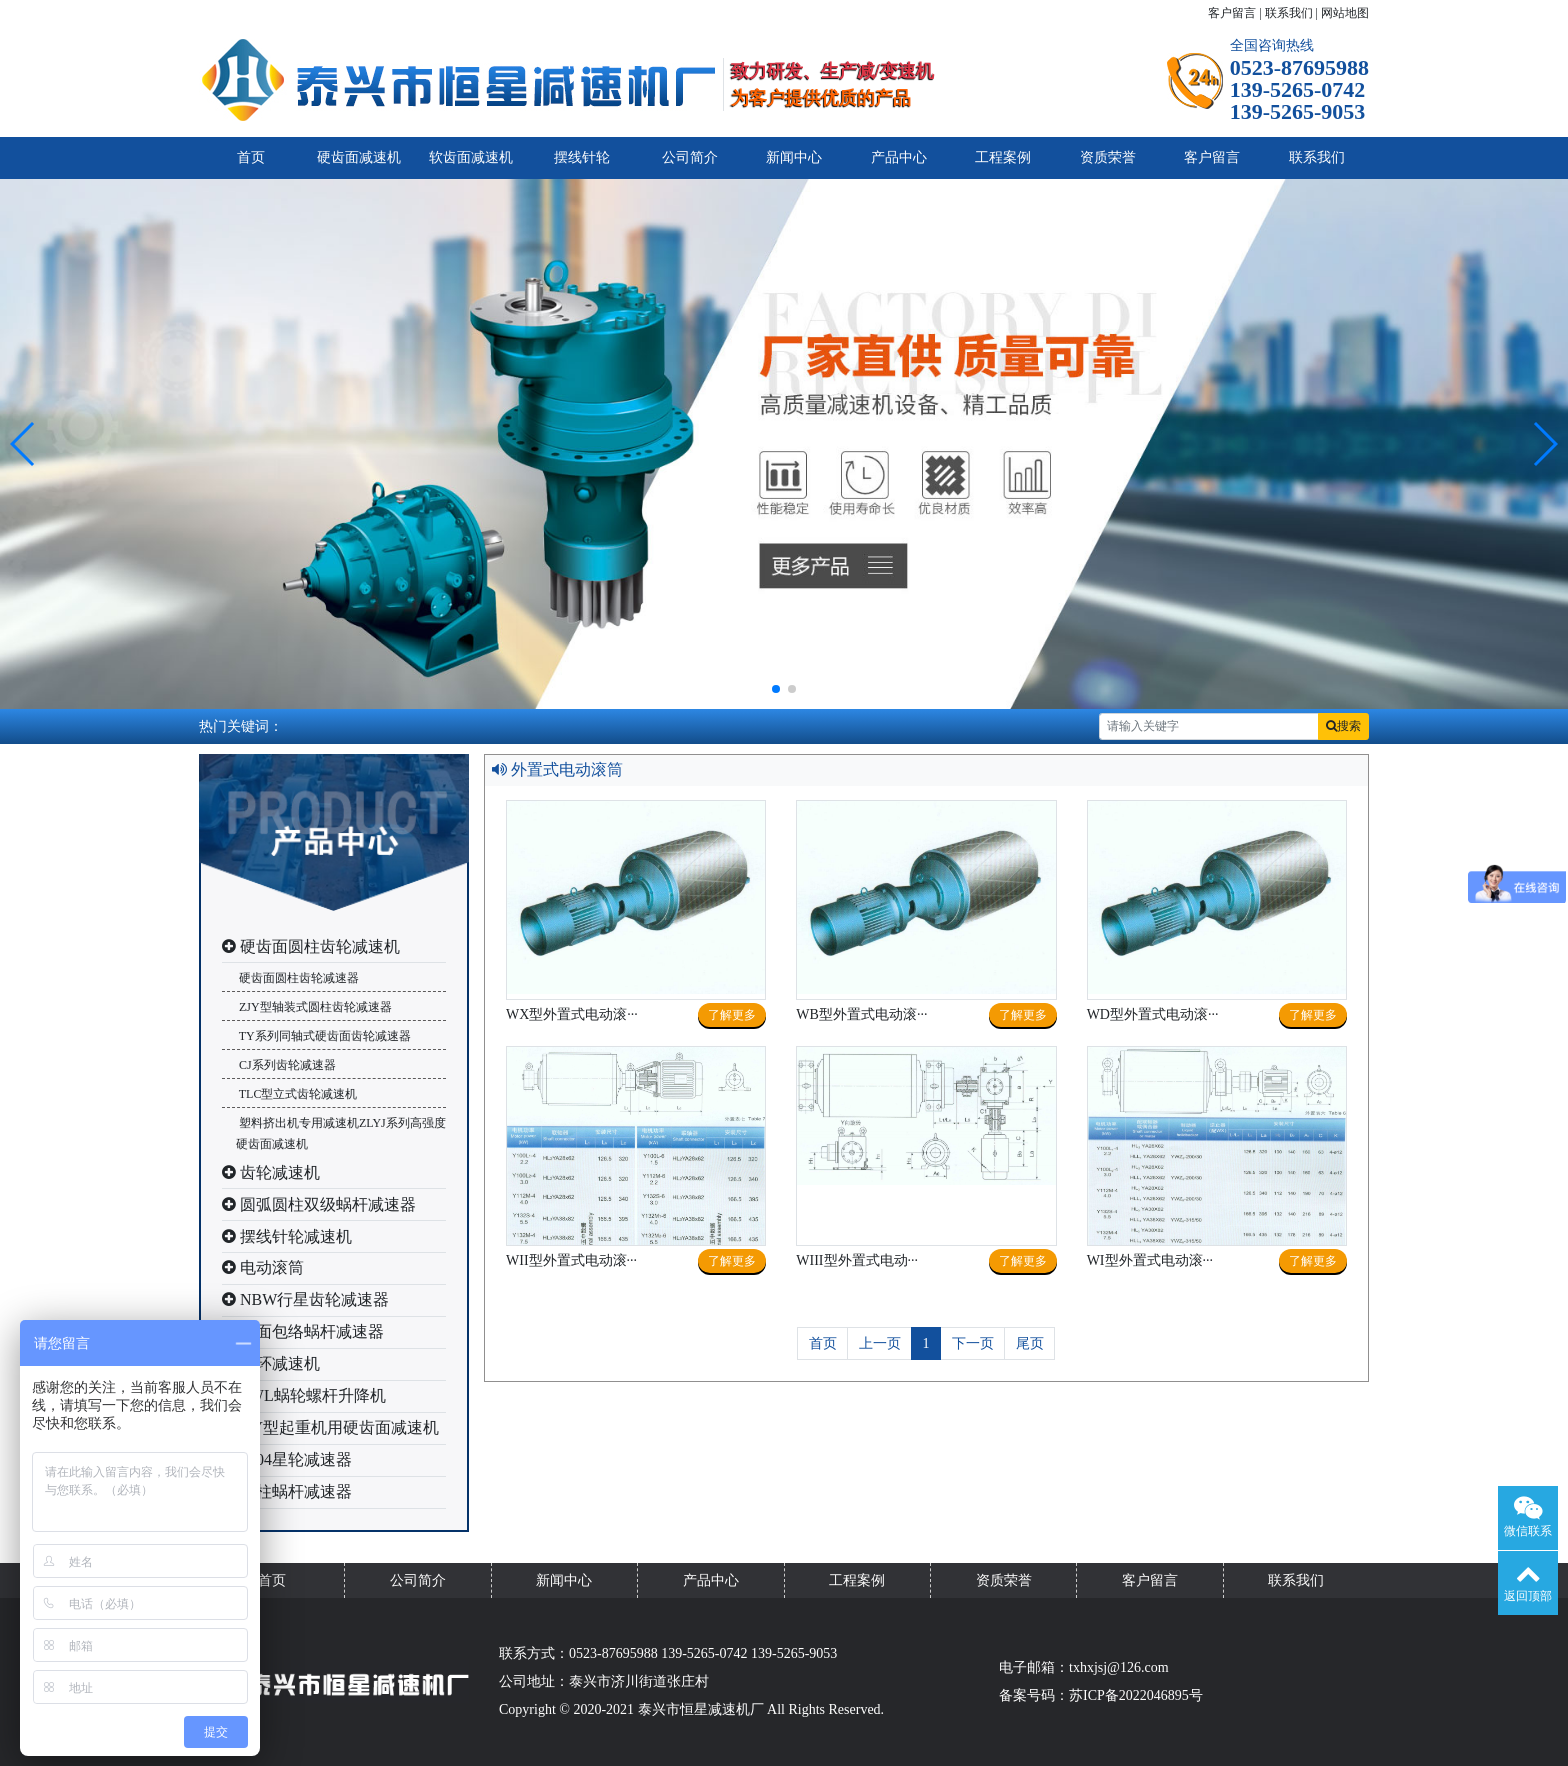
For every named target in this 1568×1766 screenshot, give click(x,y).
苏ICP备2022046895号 (1136, 1695)
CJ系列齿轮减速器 (286, 1065)
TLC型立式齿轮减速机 (296, 1094)
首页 (251, 157)
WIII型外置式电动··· (857, 1260)
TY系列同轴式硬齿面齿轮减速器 (323, 1036)
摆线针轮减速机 (287, 1236)
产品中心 (899, 157)
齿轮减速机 (271, 1172)
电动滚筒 (263, 1267)
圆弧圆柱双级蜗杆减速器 (319, 1204)
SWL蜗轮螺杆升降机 (304, 1395)
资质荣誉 (1108, 157)
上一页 (880, 1343)
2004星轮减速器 (287, 1459)
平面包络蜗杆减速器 (303, 1331)
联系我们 (1289, 13)
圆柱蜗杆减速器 (287, 1491)
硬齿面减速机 (359, 157)
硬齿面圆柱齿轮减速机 (311, 946)
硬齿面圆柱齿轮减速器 (297, 978)
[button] (23, 444)
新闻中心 (794, 157)
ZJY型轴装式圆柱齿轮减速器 (314, 1007)
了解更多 (732, 1015)
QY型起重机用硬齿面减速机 (330, 1427)
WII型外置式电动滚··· (571, 1260)
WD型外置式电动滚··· (1153, 1014)
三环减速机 (271, 1363)
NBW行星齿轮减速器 (305, 1299)
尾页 (1030, 1343)
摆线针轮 (582, 157)
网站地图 (1345, 13)
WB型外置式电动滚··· (861, 1014)
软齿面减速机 (471, 157)
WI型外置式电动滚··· (1150, 1260)
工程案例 (1003, 157)
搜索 (1343, 726)
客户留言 (1232, 13)
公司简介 (690, 157)
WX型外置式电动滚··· (572, 1014)
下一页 (973, 1343)
